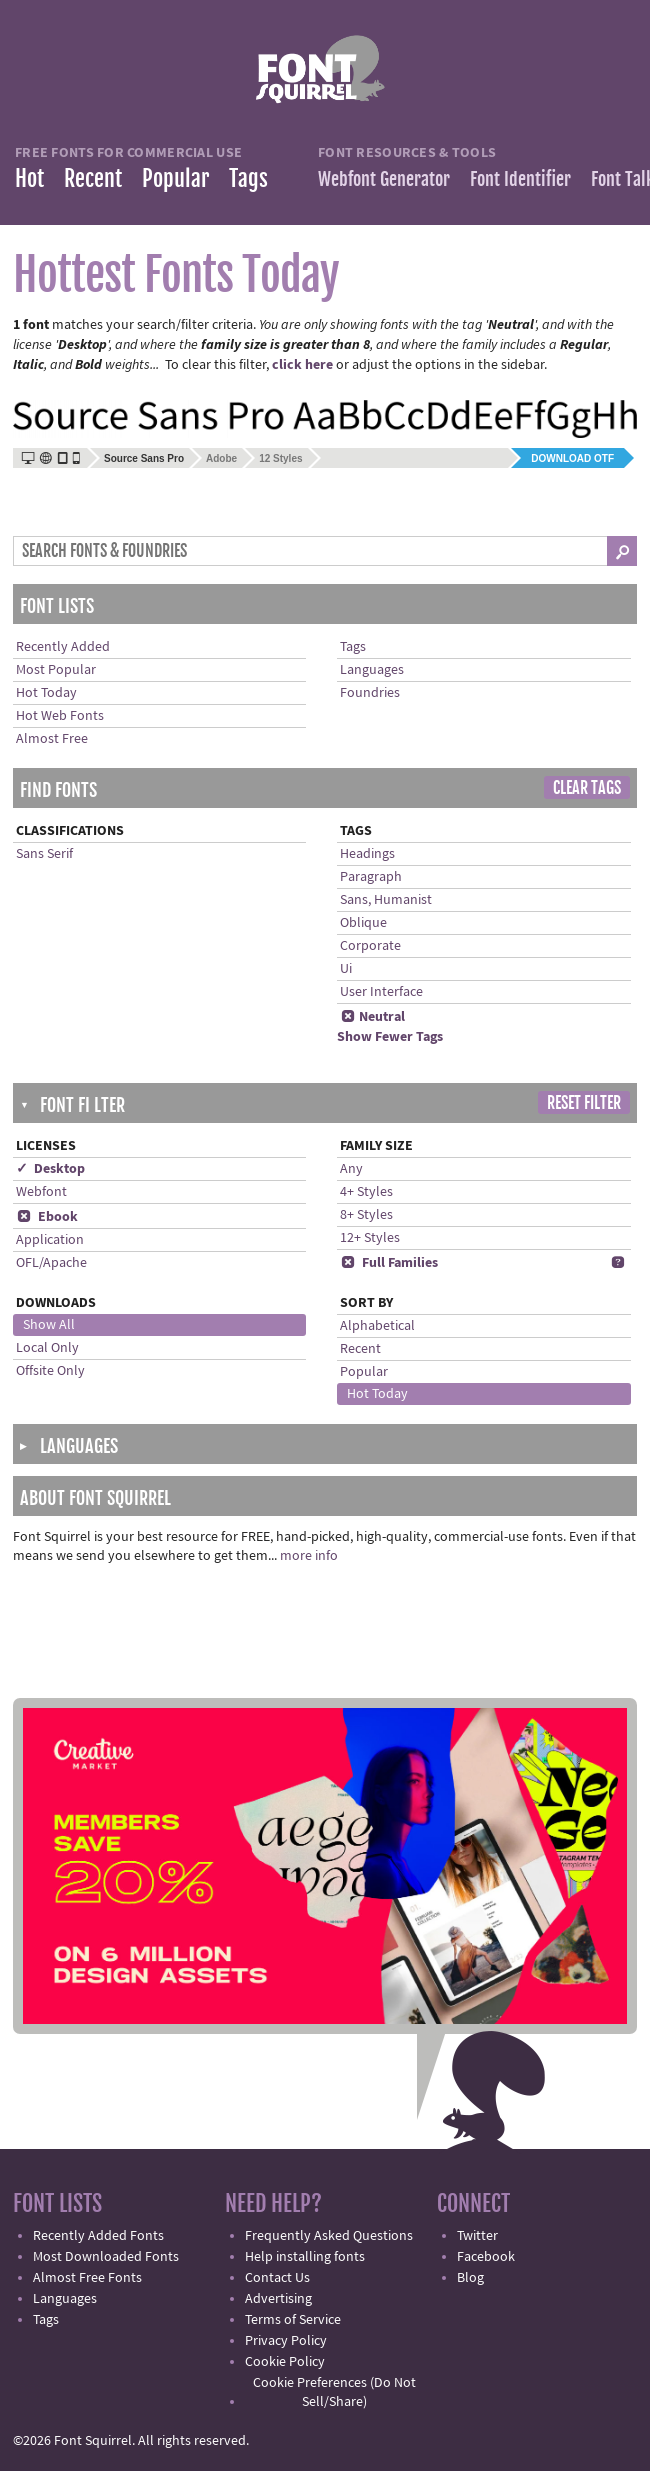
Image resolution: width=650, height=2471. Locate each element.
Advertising (278, 2299)
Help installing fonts (305, 2257)
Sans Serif (44, 854)
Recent (93, 178)
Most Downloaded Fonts (106, 2257)
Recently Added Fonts (98, 2236)
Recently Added (63, 647)
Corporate (370, 946)
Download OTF (572, 458)
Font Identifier (520, 179)
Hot (29, 178)
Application (50, 1240)
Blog (470, 2278)
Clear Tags (587, 788)
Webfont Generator (384, 179)
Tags (248, 178)
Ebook (47, 1217)
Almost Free (52, 739)
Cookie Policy (285, 2362)
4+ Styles (366, 1192)
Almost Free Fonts (87, 2278)
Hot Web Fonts (60, 716)
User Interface (381, 992)
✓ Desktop (50, 1169)
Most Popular (56, 670)
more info (309, 1556)
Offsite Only (50, 1371)
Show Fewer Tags (390, 1037)
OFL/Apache (51, 1263)
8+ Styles (366, 1215)
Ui (346, 969)
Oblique (363, 923)
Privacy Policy (286, 2341)
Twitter (477, 2236)
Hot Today (46, 693)
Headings (367, 854)
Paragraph (371, 877)
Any (351, 1169)
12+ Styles (370, 1238)
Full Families (389, 1263)
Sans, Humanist (386, 900)
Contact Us (277, 2278)
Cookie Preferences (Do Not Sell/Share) (334, 2392)
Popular (175, 178)
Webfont (41, 1192)
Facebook (486, 2257)
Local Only (47, 1348)
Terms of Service (293, 2320)
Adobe (221, 458)
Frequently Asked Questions (329, 2236)
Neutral (372, 1017)
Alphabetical (377, 1326)
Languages (372, 670)
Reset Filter (584, 1103)
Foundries (370, 693)
